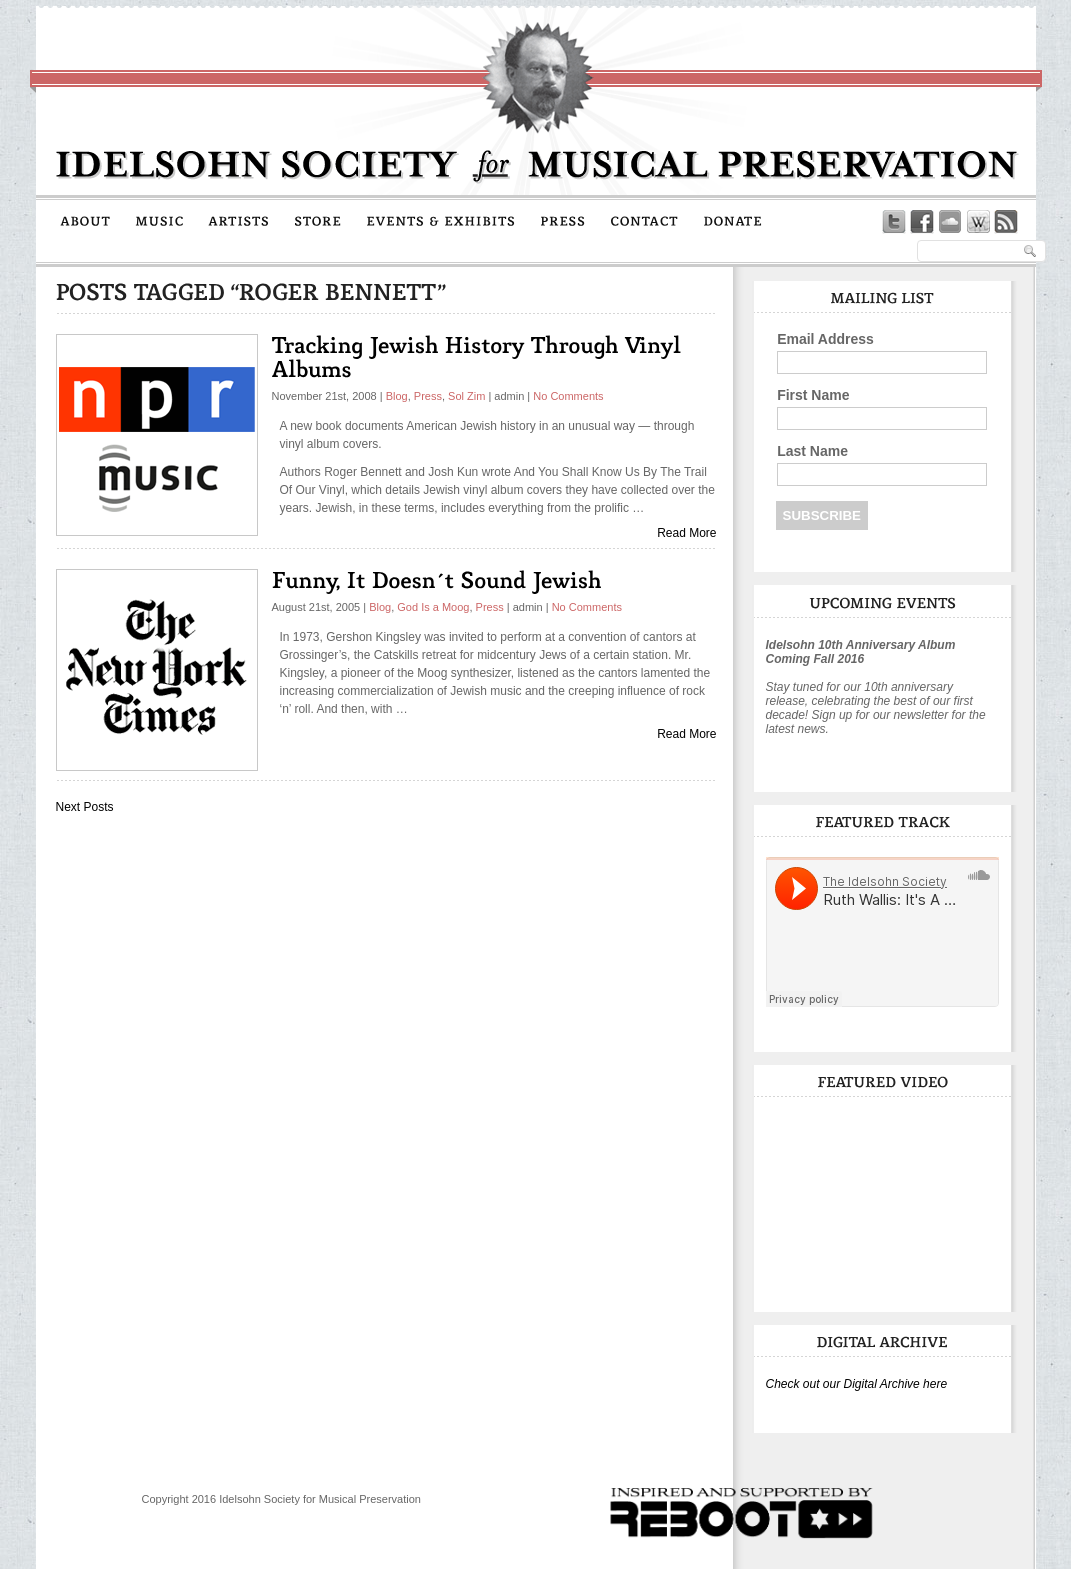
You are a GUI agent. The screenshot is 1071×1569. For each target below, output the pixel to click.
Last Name (812, 451)
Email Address (825, 339)
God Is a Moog (433, 607)
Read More (686, 533)
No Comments (568, 396)
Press (428, 396)
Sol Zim (466, 396)
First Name (813, 395)
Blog (397, 396)
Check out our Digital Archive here (857, 1384)
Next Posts (85, 807)
